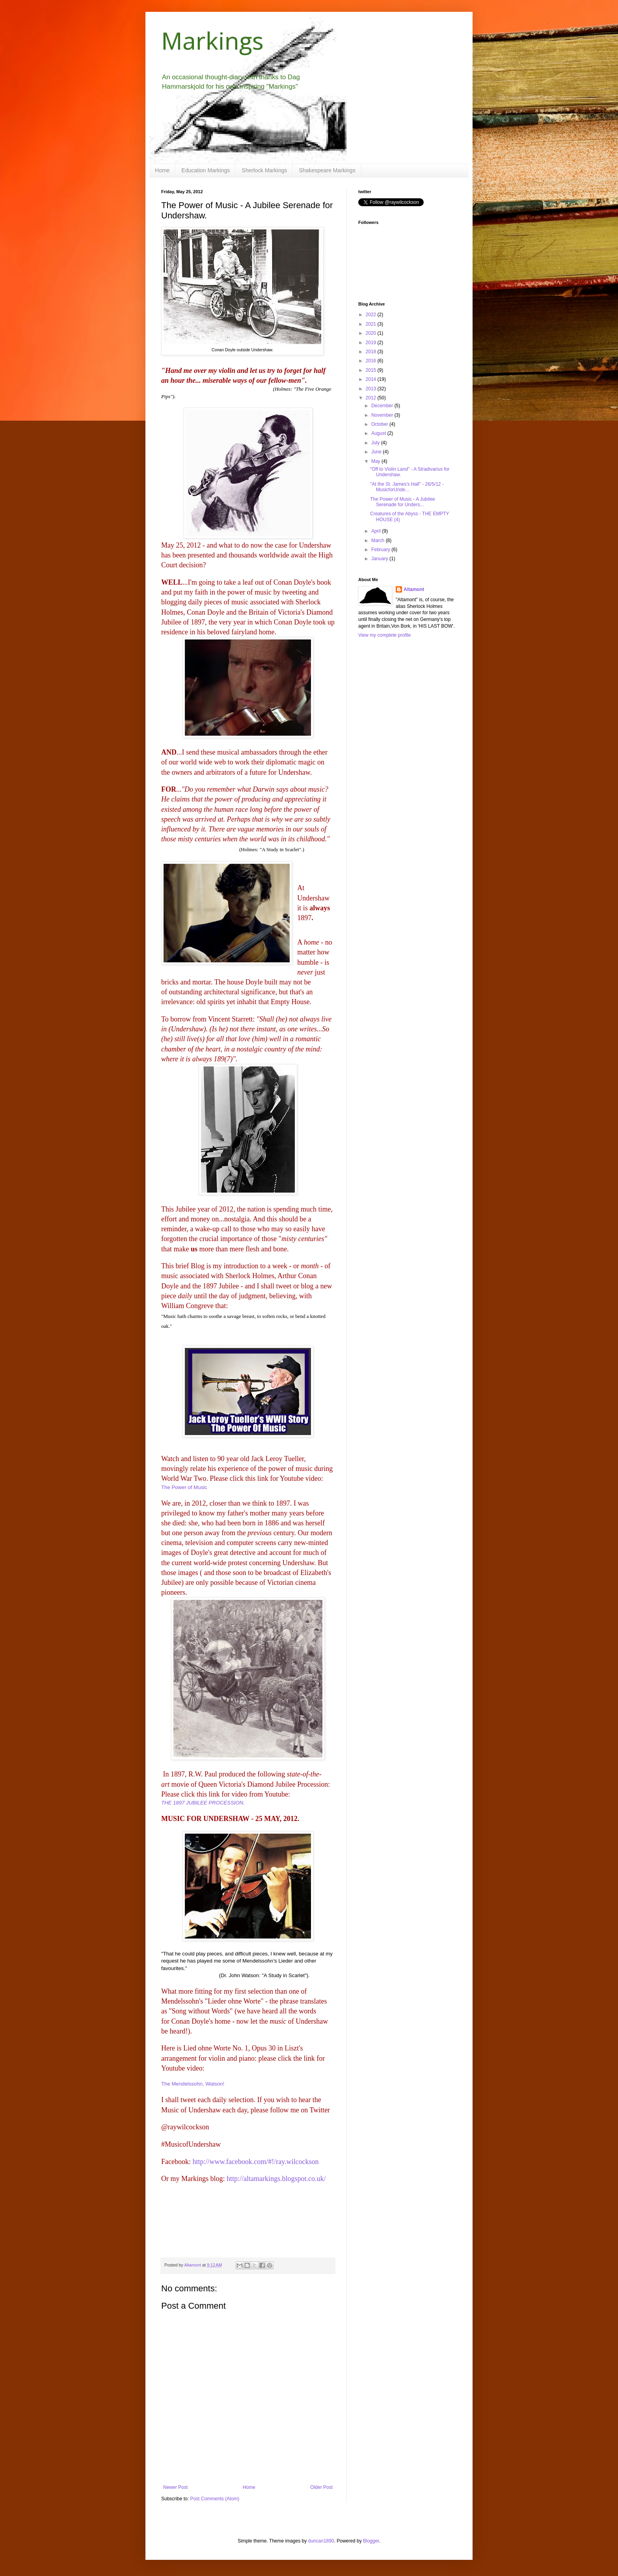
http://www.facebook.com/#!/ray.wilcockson (255, 2162)
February (381, 549)
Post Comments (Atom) (214, 2498)
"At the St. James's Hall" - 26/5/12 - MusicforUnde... (407, 486)
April (376, 531)
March (378, 540)
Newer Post (175, 2487)
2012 (372, 398)
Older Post (321, 2487)
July (376, 442)
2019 (372, 342)
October (380, 424)
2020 (372, 333)
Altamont (414, 589)
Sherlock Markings (264, 170)
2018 (372, 351)
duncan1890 (321, 2541)
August (379, 433)
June (377, 452)
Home (162, 170)
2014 (372, 379)
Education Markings (205, 170)
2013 (372, 388)
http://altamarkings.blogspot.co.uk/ (276, 2179)
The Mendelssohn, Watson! (192, 2084)
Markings (212, 40)
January (380, 558)
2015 (372, 370)
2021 (372, 324)
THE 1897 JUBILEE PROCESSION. (203, 1803)
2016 (372, 360)
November (383, 415)
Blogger (371, 2541)
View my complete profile (384, 635)
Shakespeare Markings (327, 170)
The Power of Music (184, 1487)
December (383, 405)
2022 (372, 314)
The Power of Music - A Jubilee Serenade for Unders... (402, 501)
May (376, 461)
